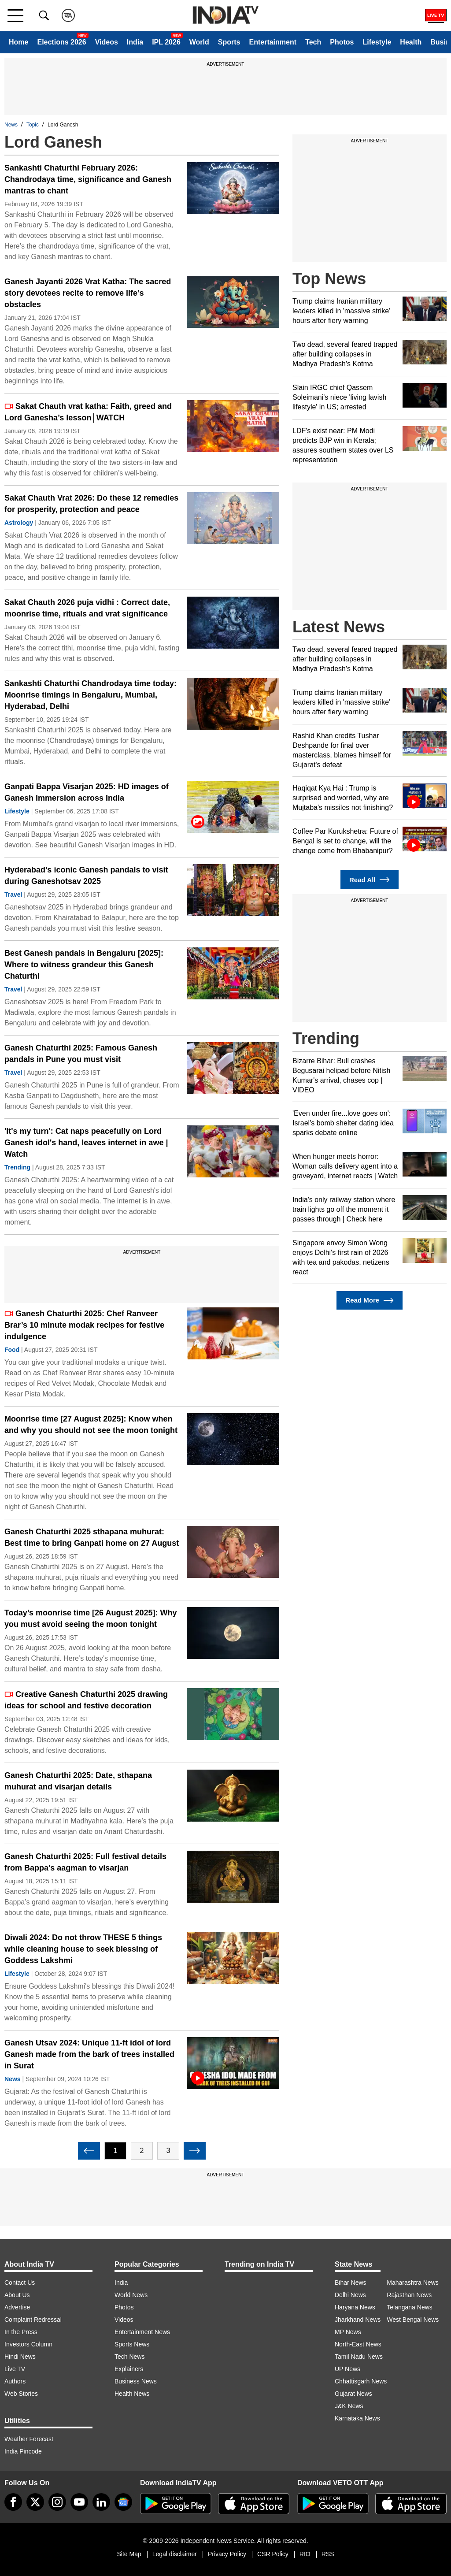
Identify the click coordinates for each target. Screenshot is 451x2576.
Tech (313, 42)
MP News (348, 2331)
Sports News (132, 2344)
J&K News (349, 2405)
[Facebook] (13, 2502)
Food (11, 1349)
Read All (369, 880)
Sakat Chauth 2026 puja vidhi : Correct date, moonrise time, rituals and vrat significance (87, 608)
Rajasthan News (409, 2294)
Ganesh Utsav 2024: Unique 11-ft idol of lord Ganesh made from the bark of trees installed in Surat (89, 2054)
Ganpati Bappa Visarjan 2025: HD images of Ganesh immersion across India (86, 792)
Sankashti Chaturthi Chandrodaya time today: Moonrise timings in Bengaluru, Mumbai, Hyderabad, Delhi (90, 695)
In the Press (20, 2331)
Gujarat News (353, 2393)
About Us (17, 2294)
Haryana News (355, 2307)
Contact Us (19, 2282)
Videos (106, 42)
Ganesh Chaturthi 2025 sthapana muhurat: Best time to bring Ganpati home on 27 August (91, 1537)
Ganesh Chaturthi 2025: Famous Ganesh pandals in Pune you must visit (80, 1053)
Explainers (129, 2368)
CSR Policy (272, 2553)
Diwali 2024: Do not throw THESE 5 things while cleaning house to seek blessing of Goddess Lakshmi (83, 1949)
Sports (229, 42)
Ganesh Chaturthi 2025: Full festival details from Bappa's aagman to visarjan (85, 1862)
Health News (132, 2393)
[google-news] (123, 2502)
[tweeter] (35, 2502)
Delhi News (350, 2294)
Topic (32, 125)
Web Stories (21, 2393)
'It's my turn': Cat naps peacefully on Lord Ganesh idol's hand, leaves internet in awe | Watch (86, 1142)
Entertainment (272, 42)
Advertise (17, 2307)
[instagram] (57, 2502)
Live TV (14, 2368)
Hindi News (20, 2356)
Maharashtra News (413, 2282)
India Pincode (23, 2451)
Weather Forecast (28, 2438)
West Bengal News (413, 2319)
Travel (13, 894)
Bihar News (350, 2282)
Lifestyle (376, 42)
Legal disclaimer (174, 2553)
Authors (15, 2381)
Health (410, 42)
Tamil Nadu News (359, 2356)
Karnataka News (357, 2418)
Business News (136, 2381)
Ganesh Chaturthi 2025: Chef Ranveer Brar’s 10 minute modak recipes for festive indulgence (84, 1325)
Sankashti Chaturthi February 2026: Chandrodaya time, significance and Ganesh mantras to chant (87, 179)
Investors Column (28, 2344)
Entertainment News (142, 2331)
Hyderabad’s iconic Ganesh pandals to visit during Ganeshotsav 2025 (86, 875)
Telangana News (410, 2307)
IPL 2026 (166, 42)
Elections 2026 (61, 42)
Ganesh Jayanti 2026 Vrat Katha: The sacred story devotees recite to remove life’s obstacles (87, 293)
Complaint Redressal (33, 2319)
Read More (369, 1300)
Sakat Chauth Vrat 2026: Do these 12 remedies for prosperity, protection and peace (91, 504)
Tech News (129, 2356)
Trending (17, 1167)
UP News (347, 2368)
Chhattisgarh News (361, 2381)
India (135, 42)
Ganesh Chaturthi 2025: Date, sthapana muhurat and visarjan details (78, 1781)
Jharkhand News (358, 2319)
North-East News (358, 2344)
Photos (342, 42)
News (11, 125)
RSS (328, 2553)
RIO (305, 2553)
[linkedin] (101, 2502)
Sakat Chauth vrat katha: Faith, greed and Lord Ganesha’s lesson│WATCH (88, 412)
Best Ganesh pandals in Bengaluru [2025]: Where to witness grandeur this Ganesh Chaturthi (83, 964)
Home (18, 42)
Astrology (18, 522)
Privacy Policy (227, 2553)
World (199, 42)
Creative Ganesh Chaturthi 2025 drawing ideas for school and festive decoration (86, 1700)
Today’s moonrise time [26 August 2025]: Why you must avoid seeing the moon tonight (90, 1618)
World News (131, 2294)
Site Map (129, 2553)
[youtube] (79, 2502)
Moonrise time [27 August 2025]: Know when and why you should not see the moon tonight (90, 1424)
